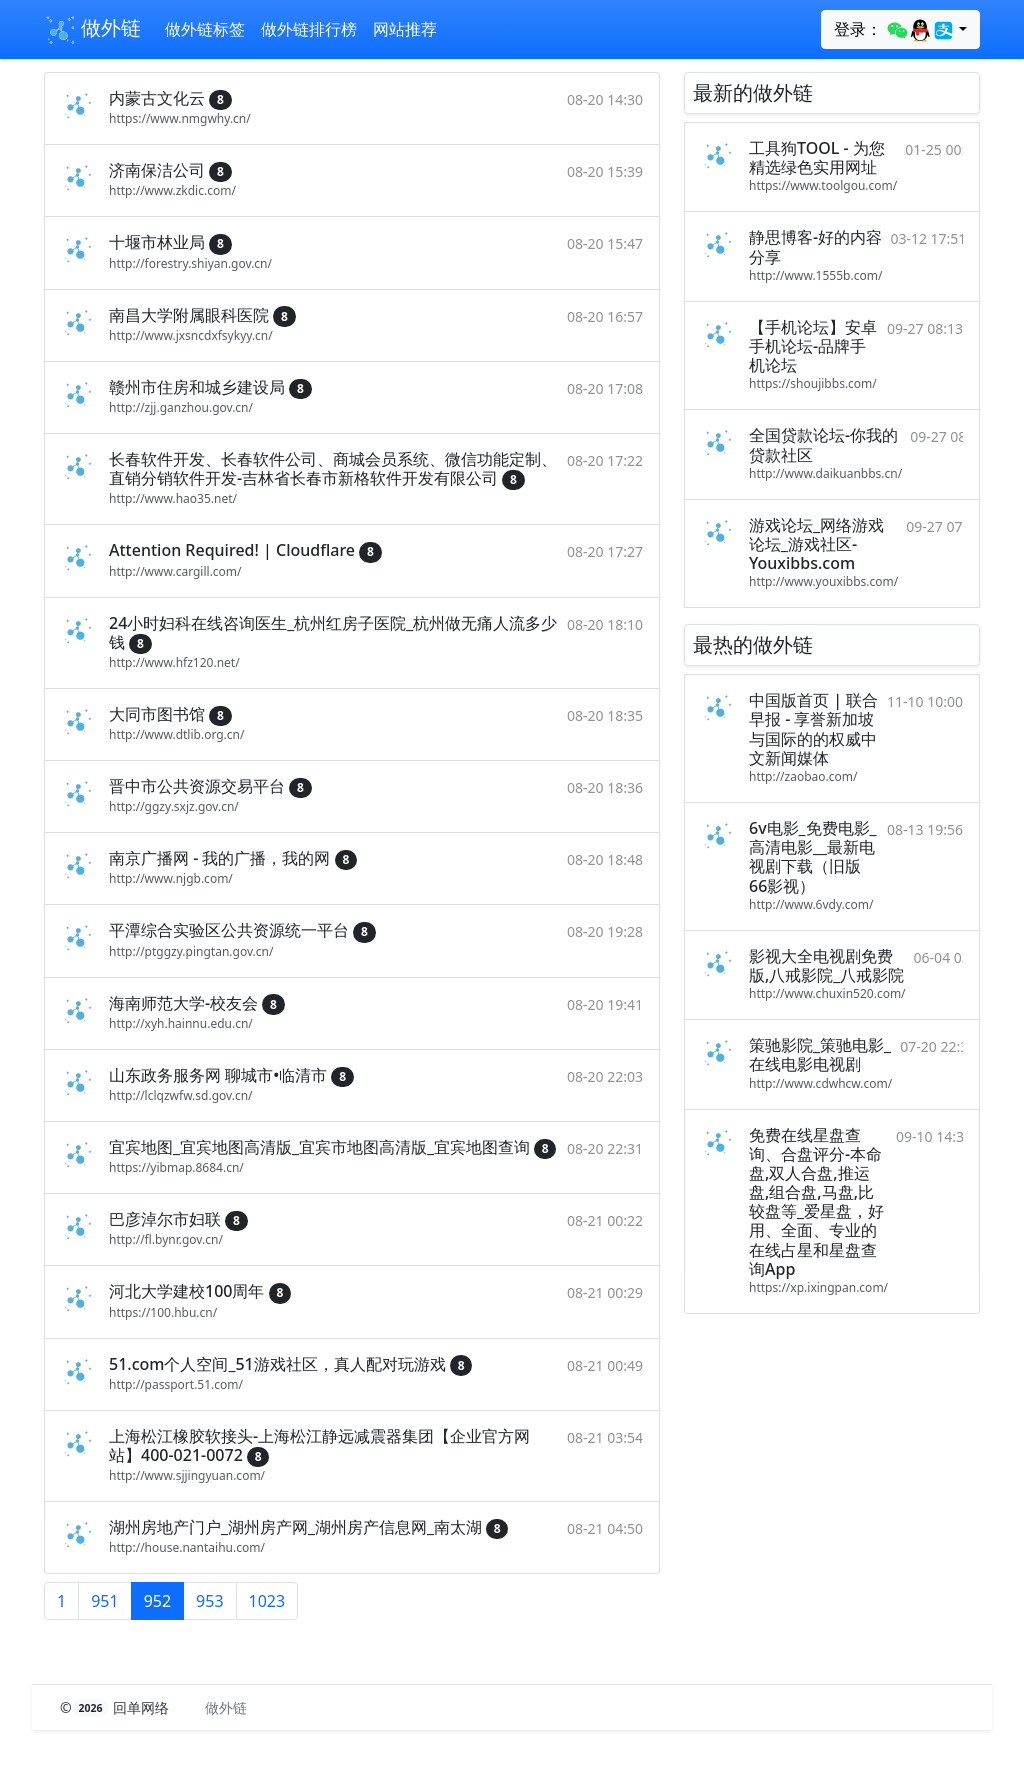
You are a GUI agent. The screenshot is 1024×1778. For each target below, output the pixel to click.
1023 (267, 1601)
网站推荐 (405, 29)
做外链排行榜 (309, 29)
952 (157, 1601)
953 (209, 1601)
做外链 (92, 30)
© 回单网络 (116, 1707)
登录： (894, 30)
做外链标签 (205, 29)
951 (104, 1601)
